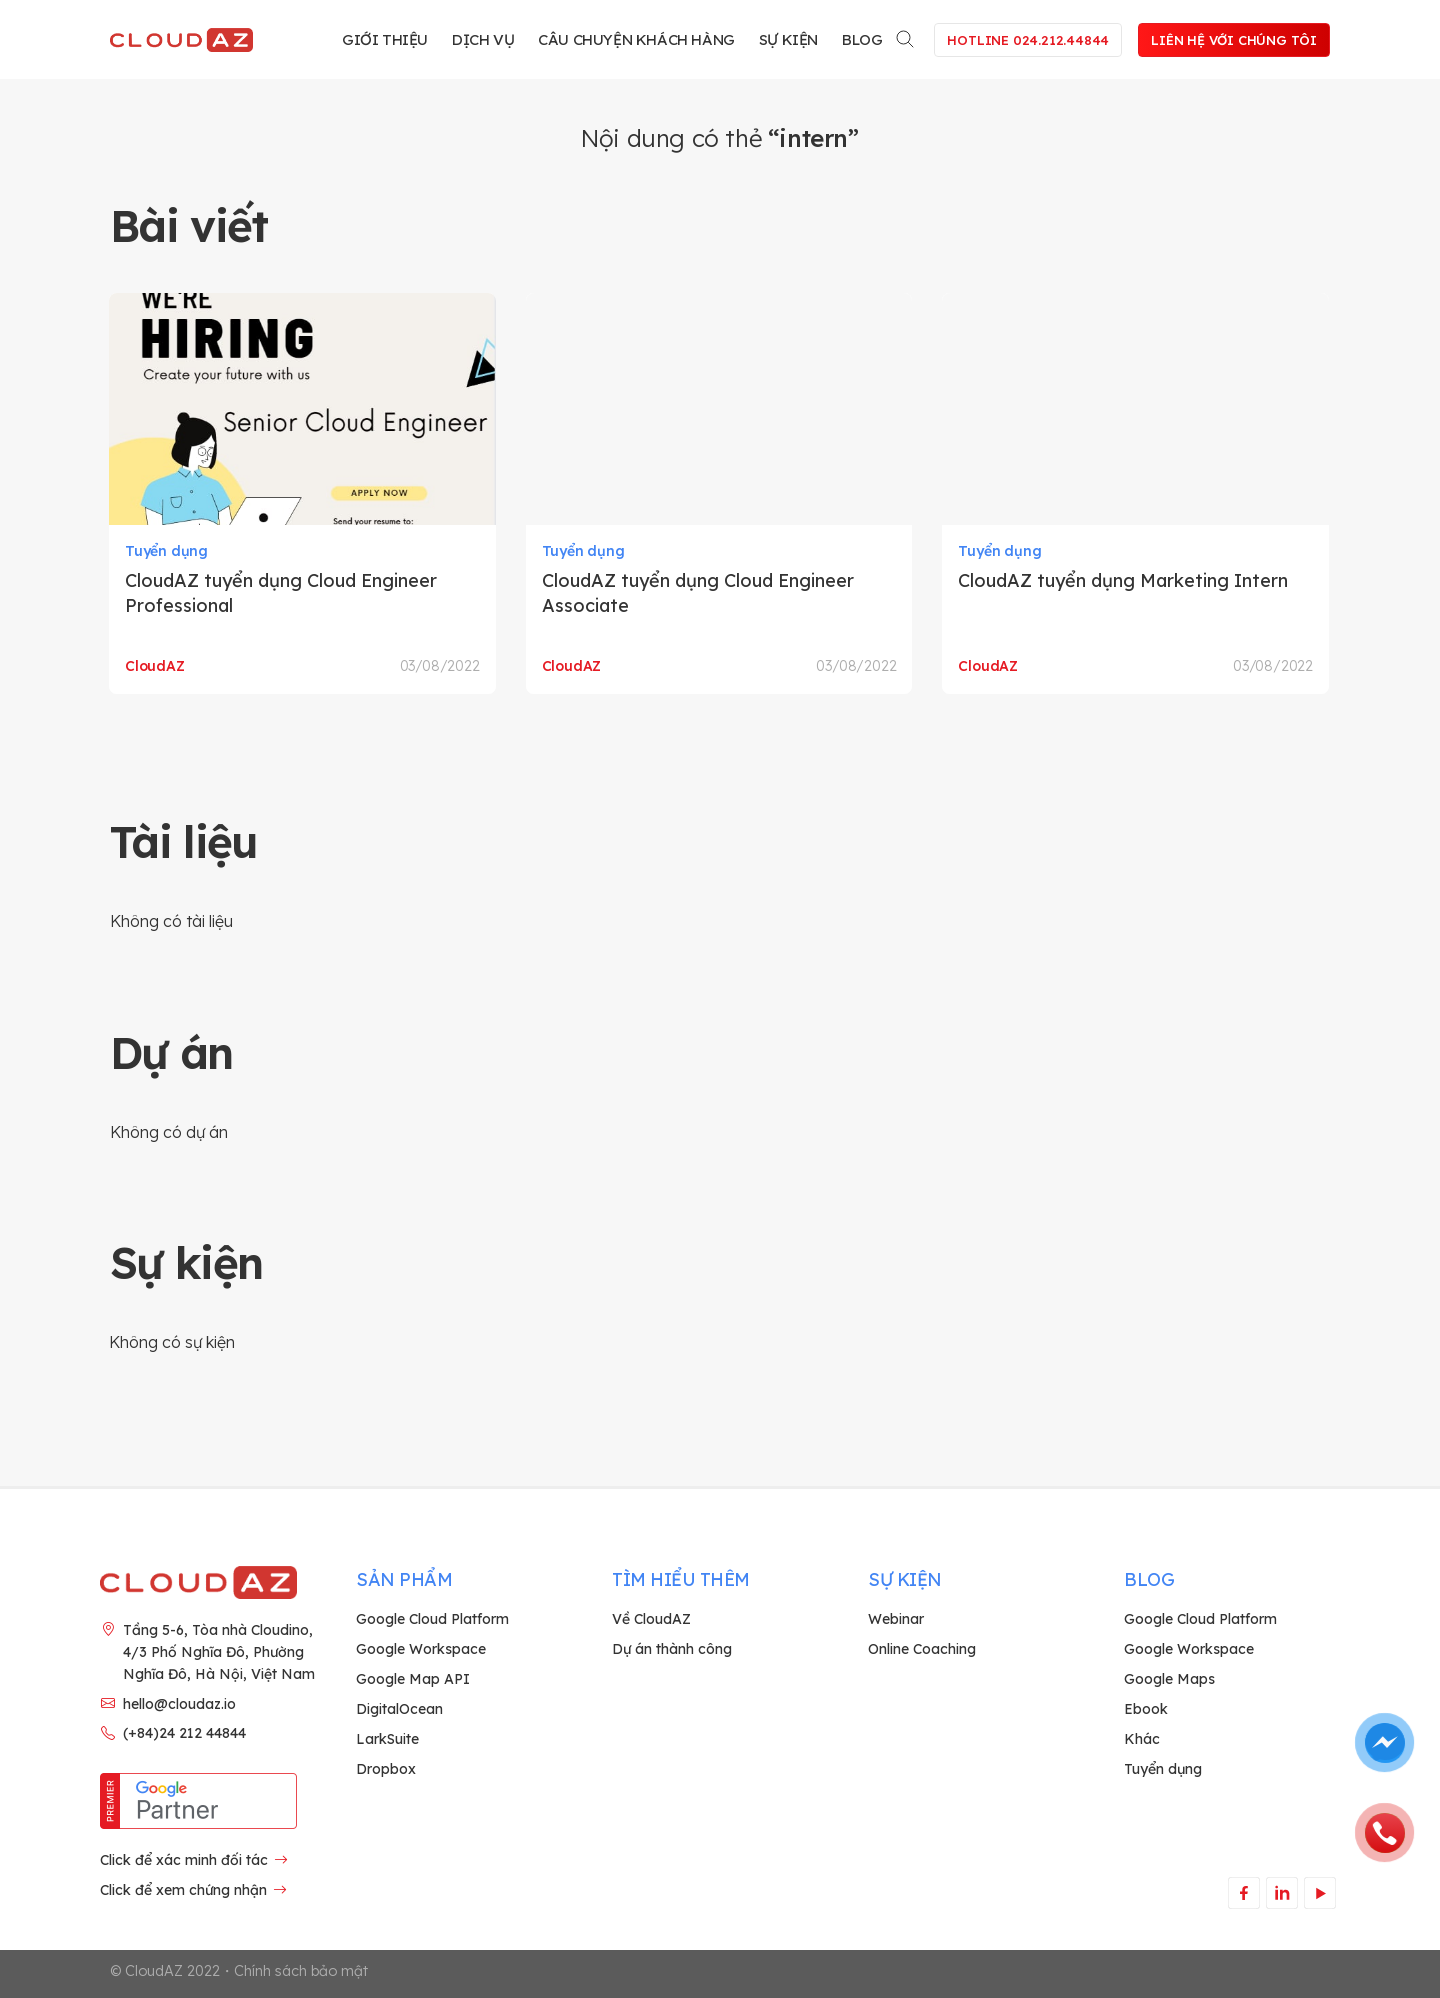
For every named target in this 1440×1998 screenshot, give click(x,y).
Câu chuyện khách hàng (636, 39)
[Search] (906, 35)
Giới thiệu (385, 39)
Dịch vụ (483, 39)
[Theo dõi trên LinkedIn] (1281, 1892)
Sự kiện (788, 39)
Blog (862, 39)
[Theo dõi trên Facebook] (1243, 1892)
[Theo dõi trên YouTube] (1319, 1892)
